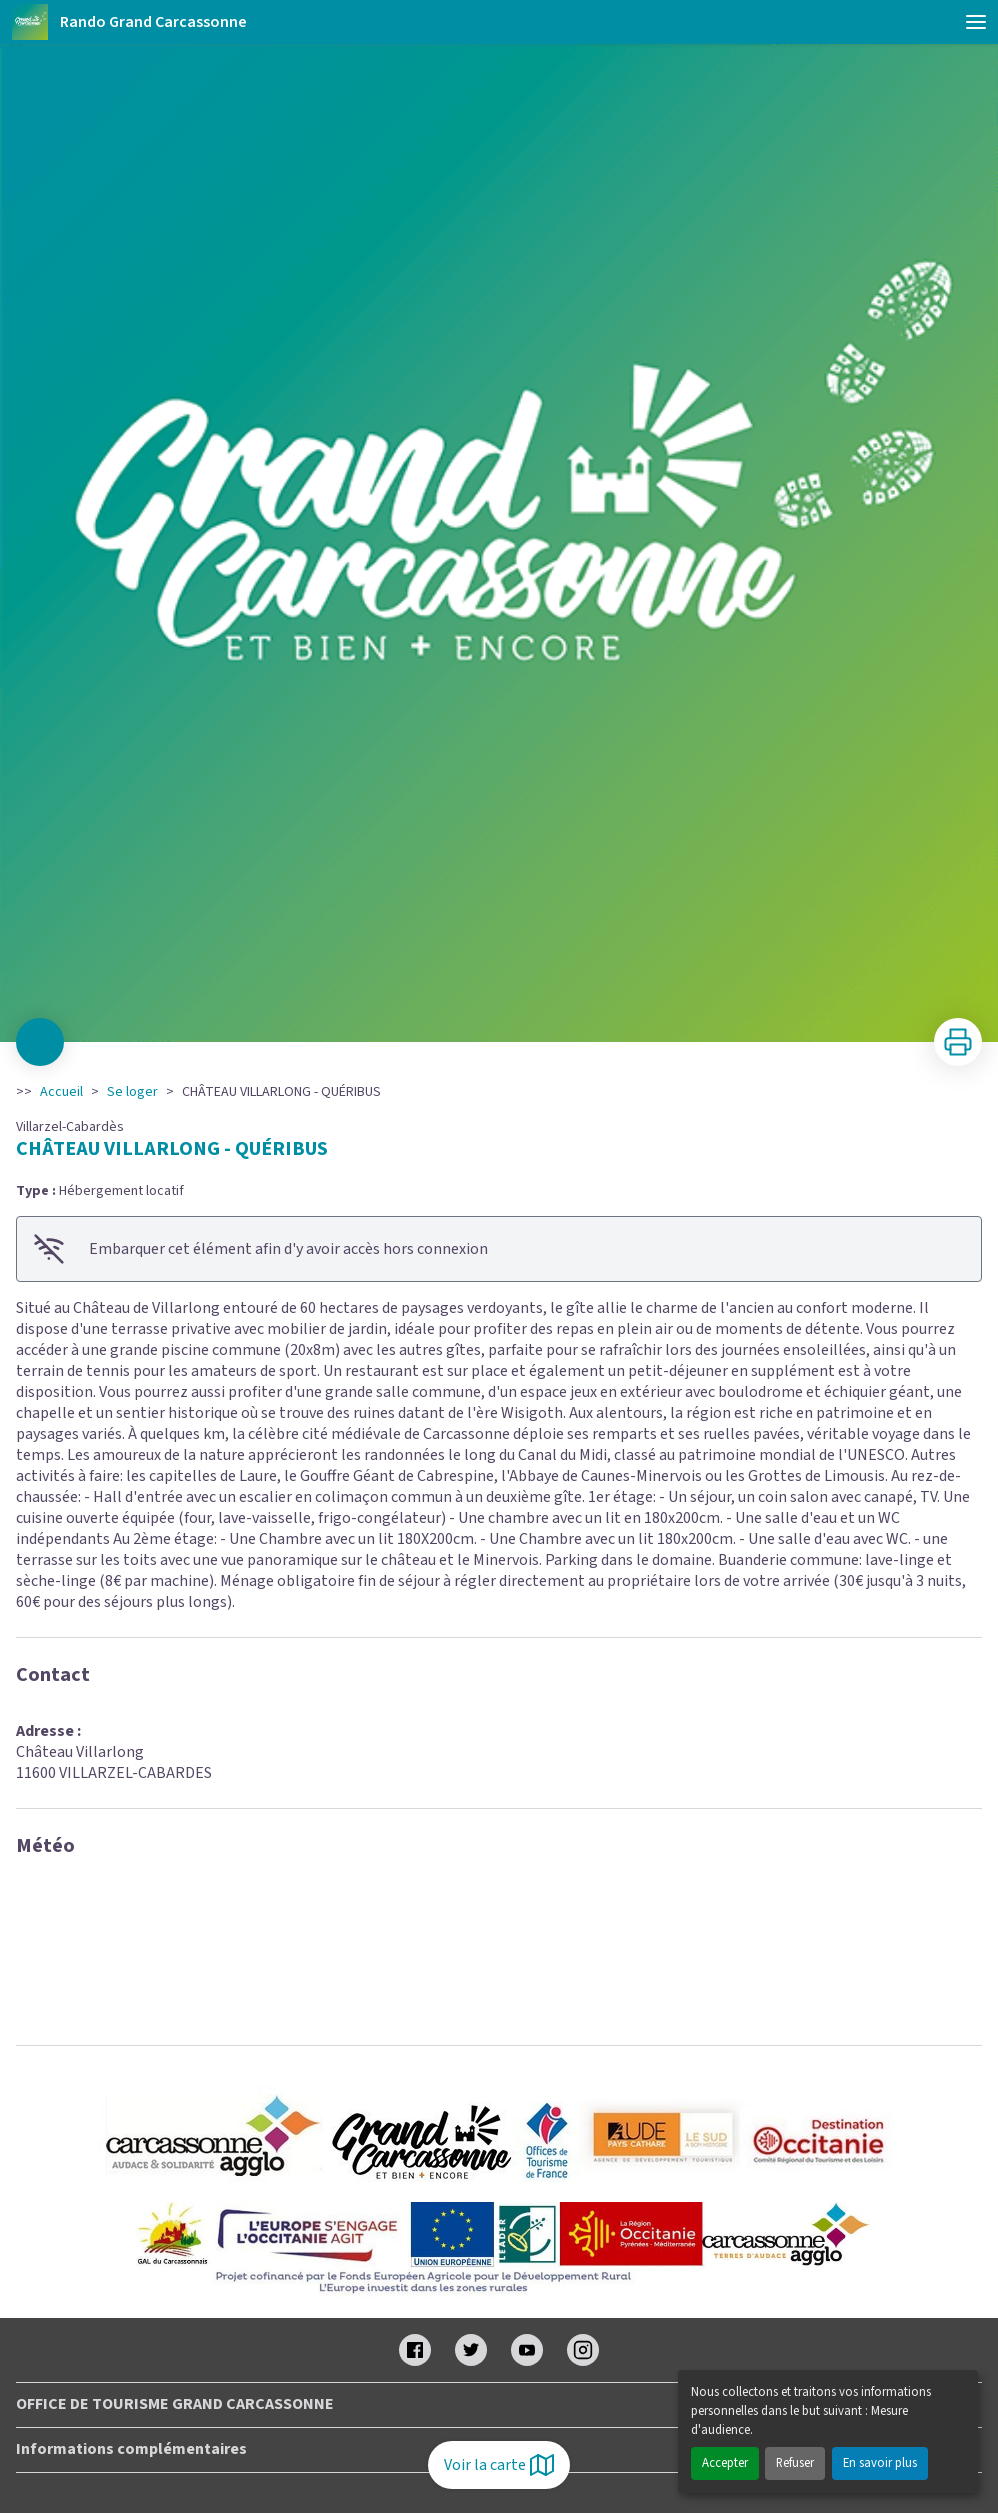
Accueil (61, 1092)
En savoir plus (880, 2463)
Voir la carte (499, 2465)
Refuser (795, 2463)
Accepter (725, 2463)
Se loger (132, 1092)
